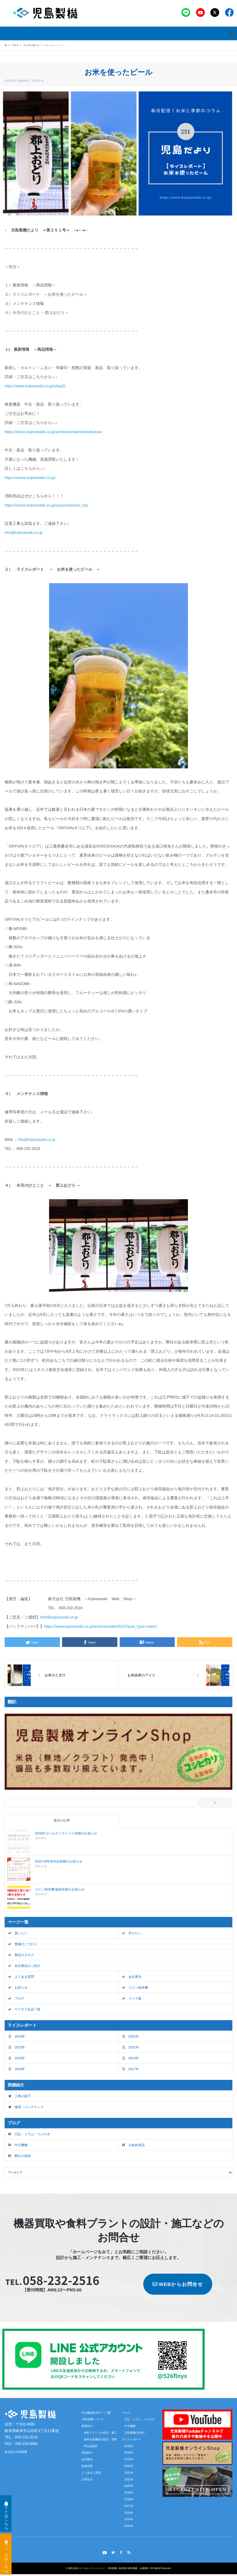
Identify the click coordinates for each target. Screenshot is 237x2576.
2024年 (20, 2036)
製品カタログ (24, 1955)
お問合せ (87, 2479)
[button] (231, 33)
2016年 (128, 2512)
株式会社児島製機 (16, 2452)
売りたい (134, 1933)
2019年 (133, 2058)
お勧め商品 (136, 2145)
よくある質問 (24, 1976)
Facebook (121, 2552)
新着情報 (87, 2466)
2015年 (128, 2519)
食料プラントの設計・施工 (100, 2432)
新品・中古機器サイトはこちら (6, 2513)
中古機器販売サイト (95, 2412)
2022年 (20, 2047)
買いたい (21, 1933)
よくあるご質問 (91, 2472)
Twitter (113, 2552)
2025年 (128, 2452)
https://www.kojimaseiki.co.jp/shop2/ (35, 386)
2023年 (133, 2036)
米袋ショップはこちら (6, 2554)
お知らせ (21, 1987)
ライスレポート (31, 45)
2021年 (133, 2047)
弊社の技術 (23, 2156)
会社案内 (134, 1976)
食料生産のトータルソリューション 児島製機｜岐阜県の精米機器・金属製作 (108, 2568)
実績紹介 (87, 2452)
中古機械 (21, 2145)
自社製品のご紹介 (28, 1966)
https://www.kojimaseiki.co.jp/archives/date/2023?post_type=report (100, 1626)
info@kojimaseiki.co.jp (23, 532)
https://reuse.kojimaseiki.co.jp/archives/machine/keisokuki (53, 432)
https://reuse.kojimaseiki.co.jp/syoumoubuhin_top (46, 505)
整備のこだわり (26, 1944)
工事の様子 (23, 2096)
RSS (129, 2552)
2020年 (20, 2058)
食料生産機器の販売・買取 (100, 2439)
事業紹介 (87, 2426)
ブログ (15, 45)
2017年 (133, 2069)
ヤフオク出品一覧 (28, 2009)
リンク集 (134, 1998)
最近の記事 (62, 1820)
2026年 (128, 2446)
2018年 (20, 2069)
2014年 (128, 2526)
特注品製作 (91, 2446)
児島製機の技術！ (135, 2432)
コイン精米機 (138, 1987)
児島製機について (92, 2419)
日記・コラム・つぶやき (32, 2134)
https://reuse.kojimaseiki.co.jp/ (30, 478)
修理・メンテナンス (29, 2107)
